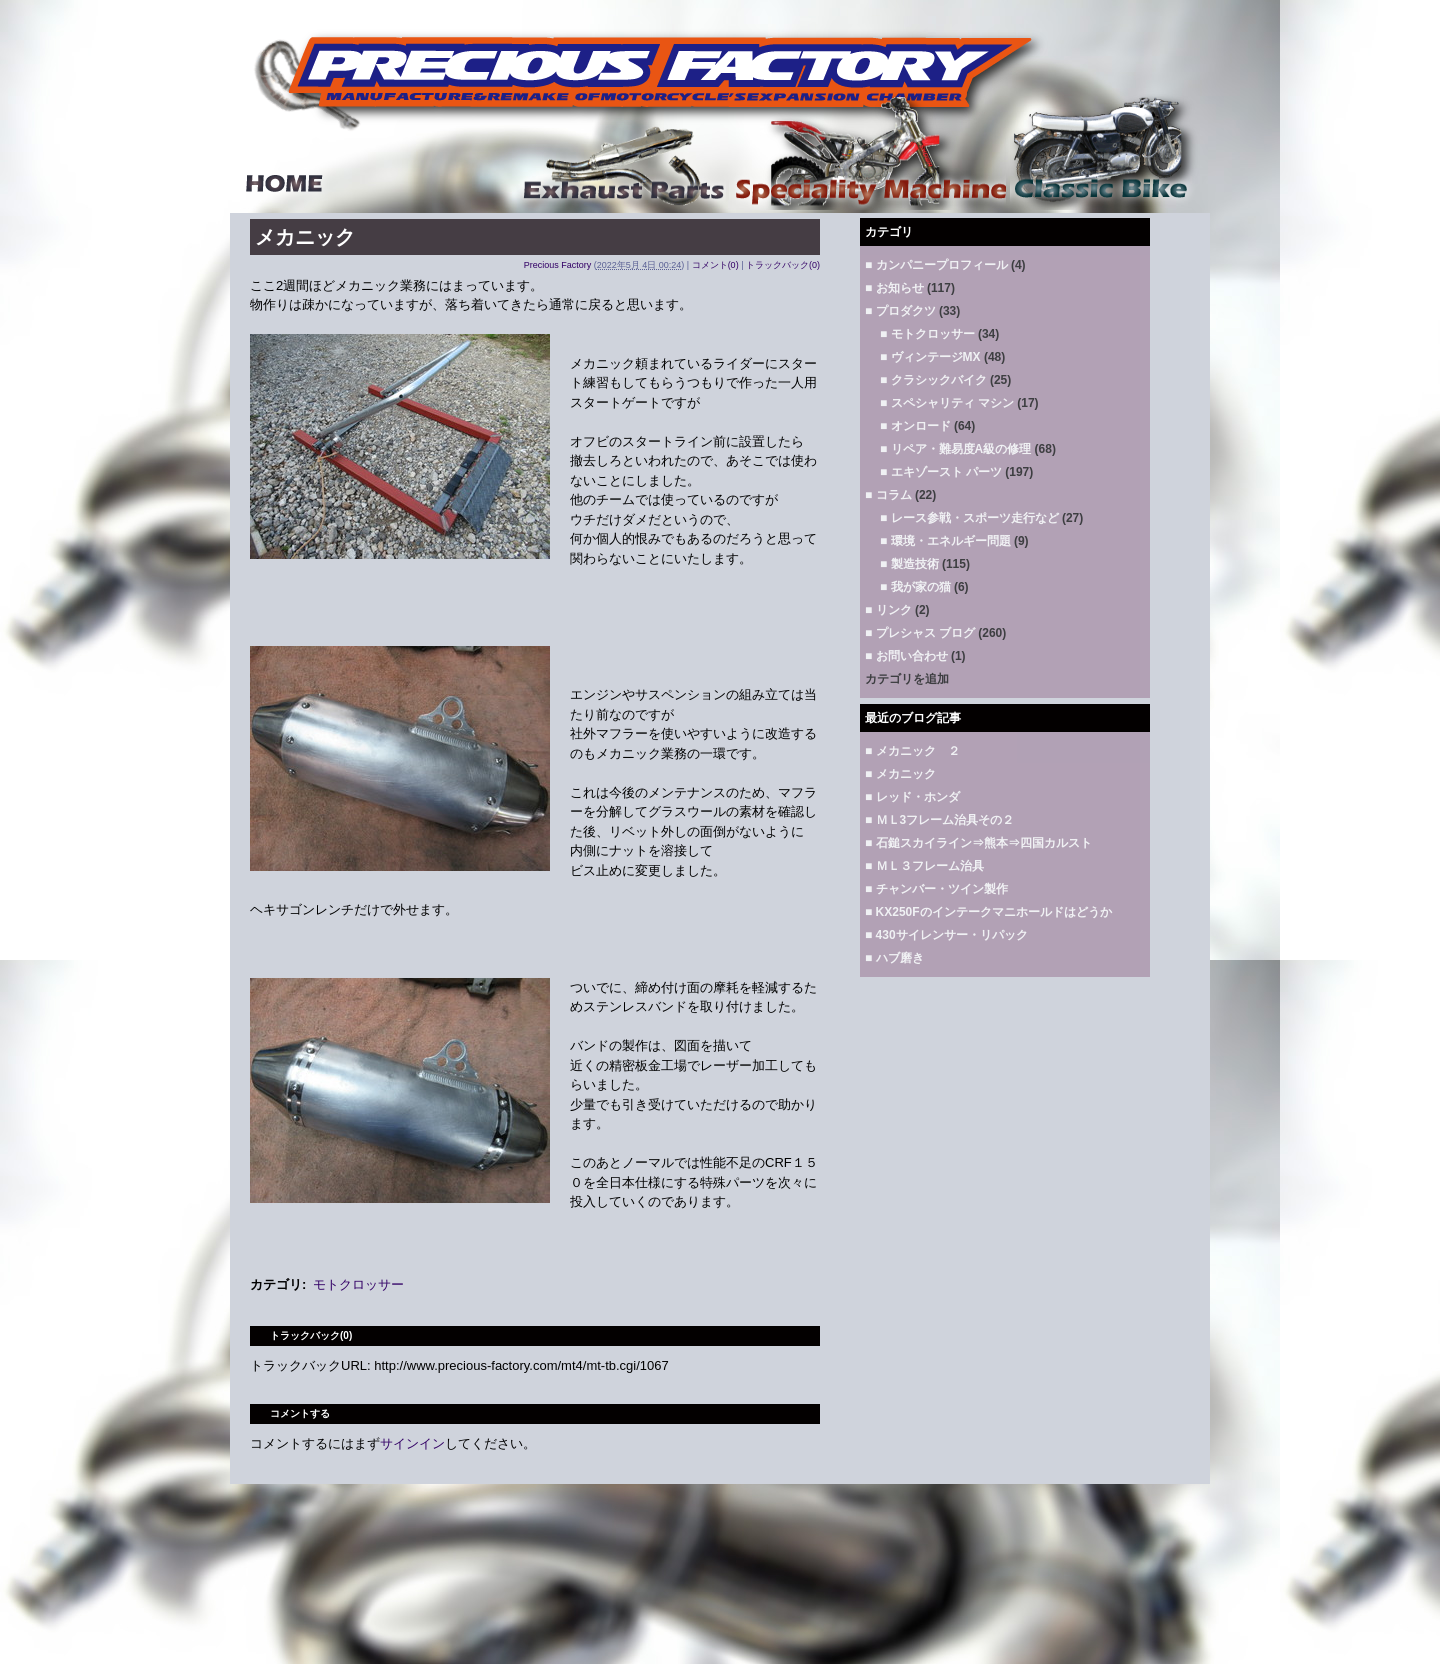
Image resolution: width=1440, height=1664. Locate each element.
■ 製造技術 (909, 564)
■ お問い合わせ (906, 656)
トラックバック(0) (783, 265)
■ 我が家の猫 (915, 587)
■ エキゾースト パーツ (941, 472)
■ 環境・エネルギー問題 (945, 541)
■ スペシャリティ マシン (947, 403)
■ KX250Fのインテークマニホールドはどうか (988, 912)
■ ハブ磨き (894, 958)
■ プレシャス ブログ (920, 633)
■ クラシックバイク (933, 380)
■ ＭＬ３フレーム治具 (924, 866)
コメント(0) (715, 265)
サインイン (412, 1443)
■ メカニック (900, 774)
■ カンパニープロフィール (936, 265)
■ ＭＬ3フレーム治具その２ (939, 820)
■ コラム (888, 495)
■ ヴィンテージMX (930, 357)
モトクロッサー (358, 1284)
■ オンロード (915, 426)
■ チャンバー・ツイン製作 (936, 889)
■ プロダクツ (900, 311)
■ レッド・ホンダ (912, 797)
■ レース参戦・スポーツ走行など (969, 518)
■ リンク (888, 610)
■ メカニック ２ (912, 751)
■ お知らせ (894, 288)
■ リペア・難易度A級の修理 (955, 449)
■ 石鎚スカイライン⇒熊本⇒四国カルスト (978, 843)
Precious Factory (558, 265)
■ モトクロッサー (927, 334)
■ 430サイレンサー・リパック (946, 935)
